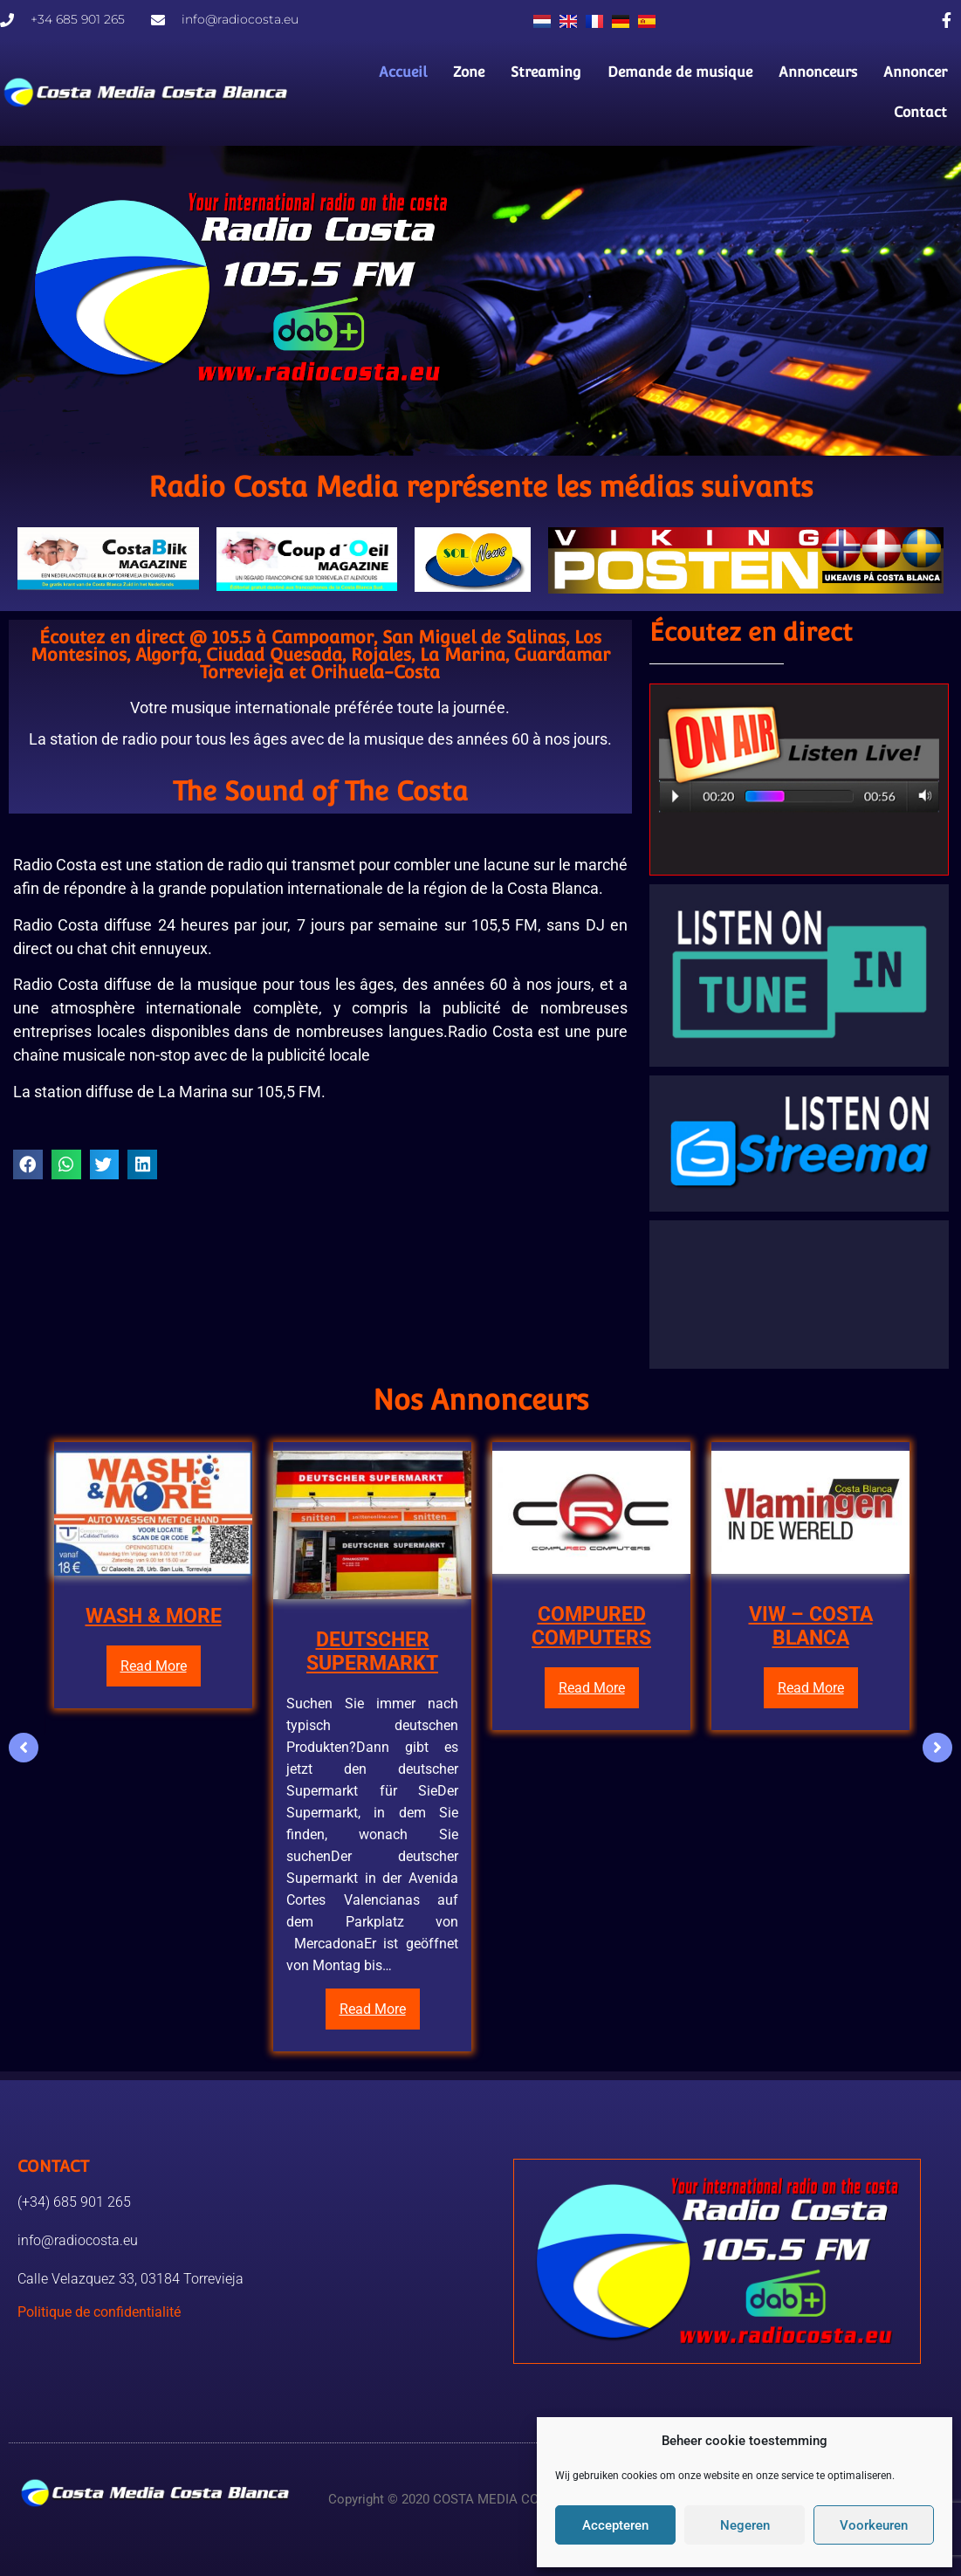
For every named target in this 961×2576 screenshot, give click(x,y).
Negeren (745, 2525)
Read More (153, 1666)
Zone (469, 72)
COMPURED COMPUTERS (591, 1626)
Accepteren (615, 2525)
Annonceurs (818, 72)
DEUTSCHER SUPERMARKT (372, 1652)
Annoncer (916, 72)
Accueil (404, 72)
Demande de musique (680, 72)
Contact (921, 112)
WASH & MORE (154, 1616)
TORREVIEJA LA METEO (799, 1294)
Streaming (546, 72)
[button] (28, 1164)
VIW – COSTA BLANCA (811, 1626)
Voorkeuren (874, 2525)
